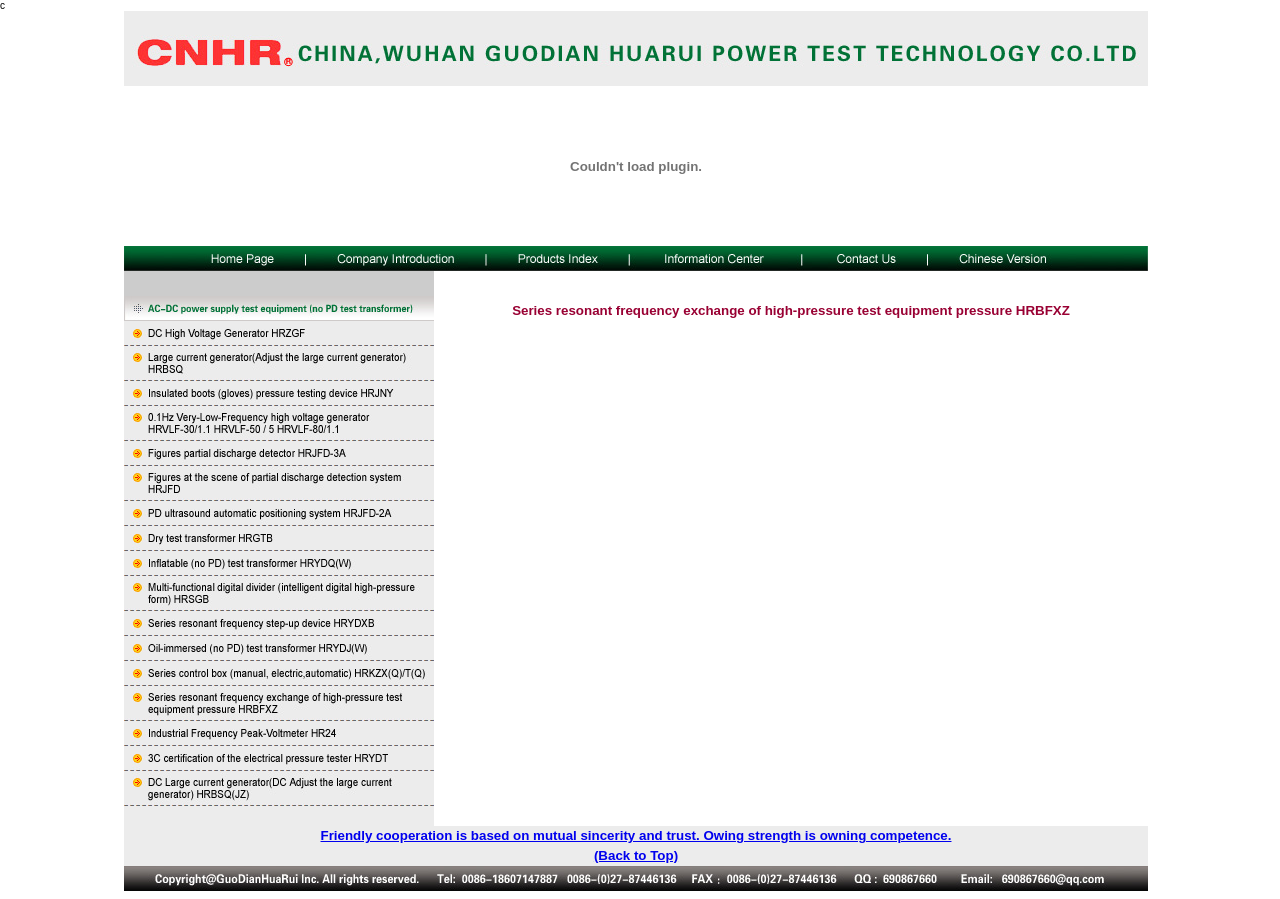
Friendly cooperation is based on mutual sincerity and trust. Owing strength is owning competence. (636, 835)
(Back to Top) (636, 855)
